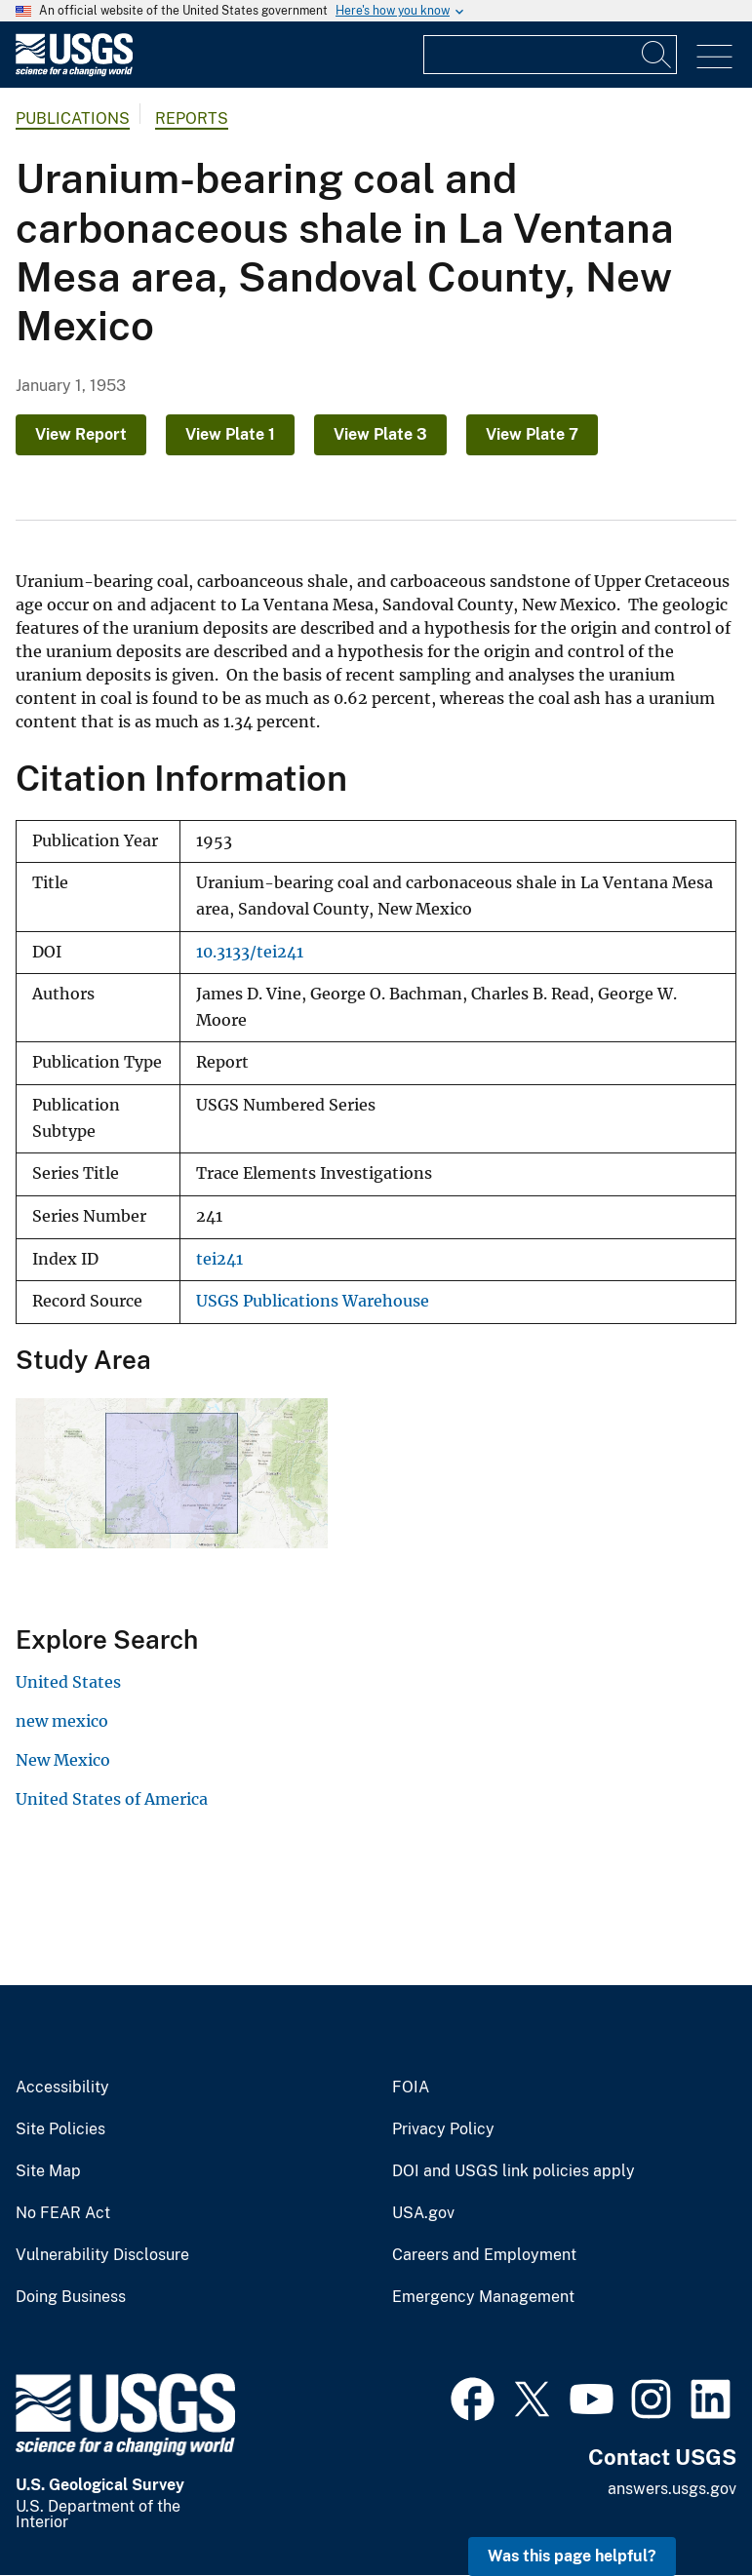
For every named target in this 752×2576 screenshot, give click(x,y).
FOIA (410, 2087)
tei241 (219, 1259)
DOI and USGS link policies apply (513, 2171)
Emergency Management (483, 2297)
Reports (191, 118)
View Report (81, 434)
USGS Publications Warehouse (312, 1301)
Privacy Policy (443, 2129)
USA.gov (423, 2213)
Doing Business (71, 2297)
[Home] (74, 71)
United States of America (112, 1799)
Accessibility (62, 2087)
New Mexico (63, 1760)
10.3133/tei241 (249, 952)
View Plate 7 (532, 434)
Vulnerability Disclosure (102, 2255)
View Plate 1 (230, 434)
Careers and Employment (484, 2255)
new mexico (62, 1721)
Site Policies (60, 2129)
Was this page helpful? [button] (572, 2556)
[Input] (550, 54)
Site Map (48, 2171)
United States (68, 1682)
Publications (73, 118)
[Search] (657, 54)
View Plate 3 (380, 434)
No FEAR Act (63, 2213)
